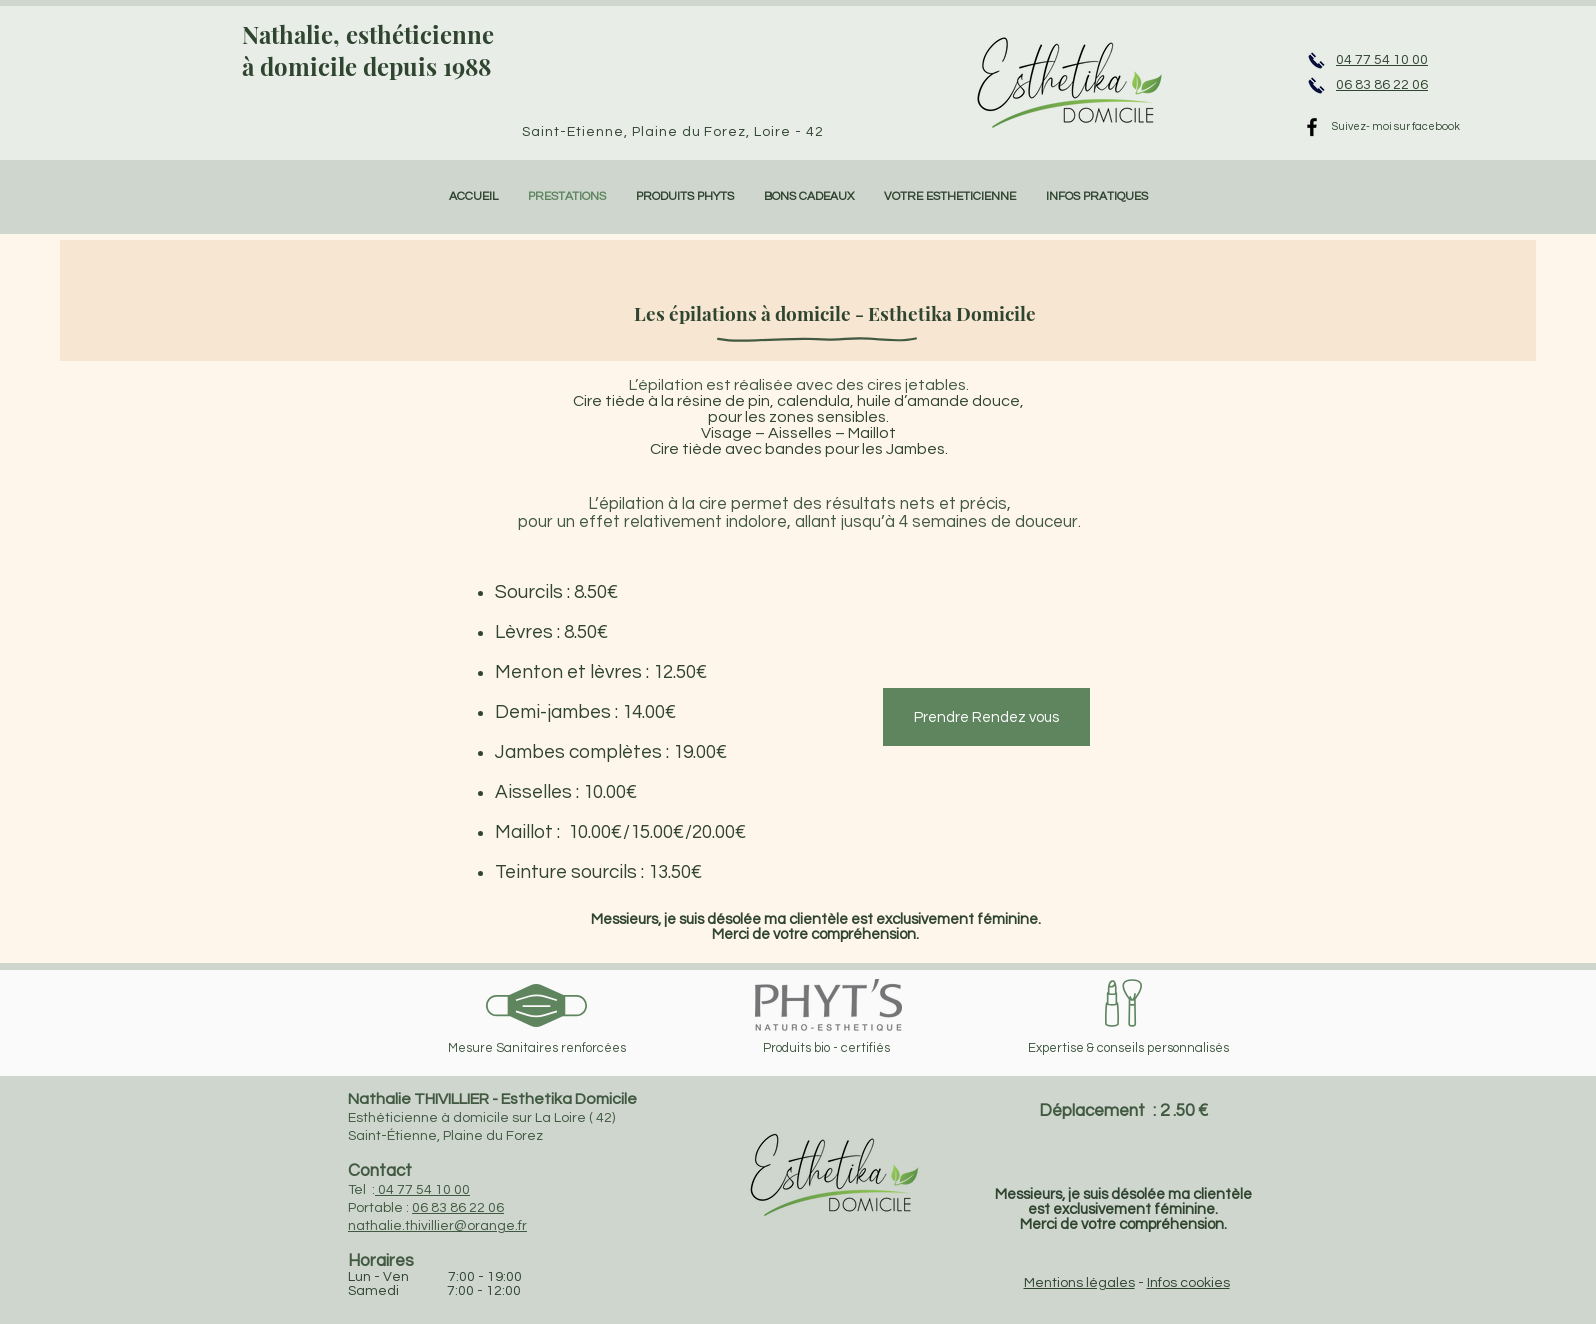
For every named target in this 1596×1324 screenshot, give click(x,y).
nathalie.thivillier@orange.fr (437, 1226)
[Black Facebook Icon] (1312, 127)
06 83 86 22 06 (458, 1208)
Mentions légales (1079, 1283)
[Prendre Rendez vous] (986, 717)
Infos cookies (1188, 1283)
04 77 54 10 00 (422, 1190)
